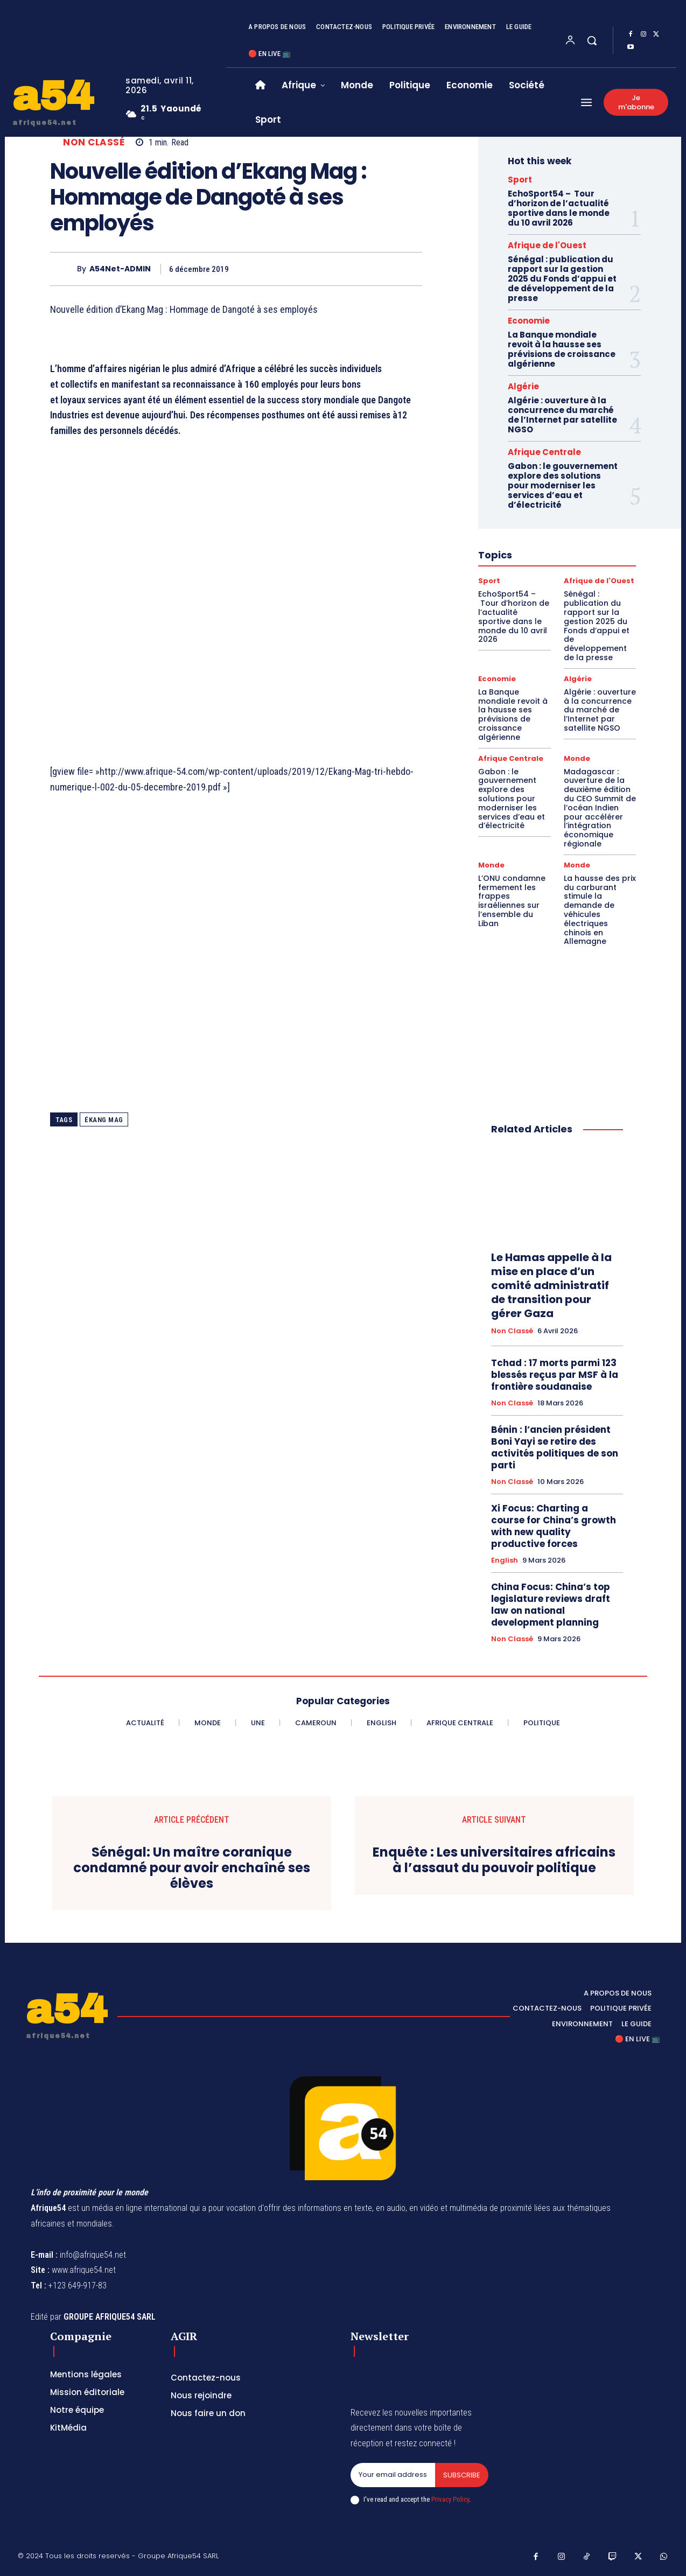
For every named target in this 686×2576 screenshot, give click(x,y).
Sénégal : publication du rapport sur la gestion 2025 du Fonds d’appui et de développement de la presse (562, 279)
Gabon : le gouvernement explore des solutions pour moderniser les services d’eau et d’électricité (563, 485)
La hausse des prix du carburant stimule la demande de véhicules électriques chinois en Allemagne (600, 910)
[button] (592, 40)
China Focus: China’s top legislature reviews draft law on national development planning (550, 1604)
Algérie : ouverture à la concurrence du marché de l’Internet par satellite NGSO (562, 415)
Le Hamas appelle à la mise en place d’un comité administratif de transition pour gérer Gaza (551, 1285)
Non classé (93, 142)
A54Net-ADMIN (120, 269)
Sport (520, 180)
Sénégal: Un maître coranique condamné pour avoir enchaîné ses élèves (191, 1868)
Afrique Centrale (544, 452)
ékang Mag (104, 1120)
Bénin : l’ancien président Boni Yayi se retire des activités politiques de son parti (554, 1447)
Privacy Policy (450, 2499)
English (504, 1560)
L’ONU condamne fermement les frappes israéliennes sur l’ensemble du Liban (511, 901)
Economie (529, 321)
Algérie (523, 386)
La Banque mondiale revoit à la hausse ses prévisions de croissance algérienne (561, 349)
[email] (393, 2475)
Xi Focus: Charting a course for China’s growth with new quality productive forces (553, 1526)
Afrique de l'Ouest (547, 245)
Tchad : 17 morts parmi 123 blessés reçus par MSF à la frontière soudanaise (554, 1374)
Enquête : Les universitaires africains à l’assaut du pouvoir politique (494, 1860)
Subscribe (461, 2475)
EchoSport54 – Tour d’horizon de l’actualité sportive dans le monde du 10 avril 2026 (559, 208)
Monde (577, 758)
